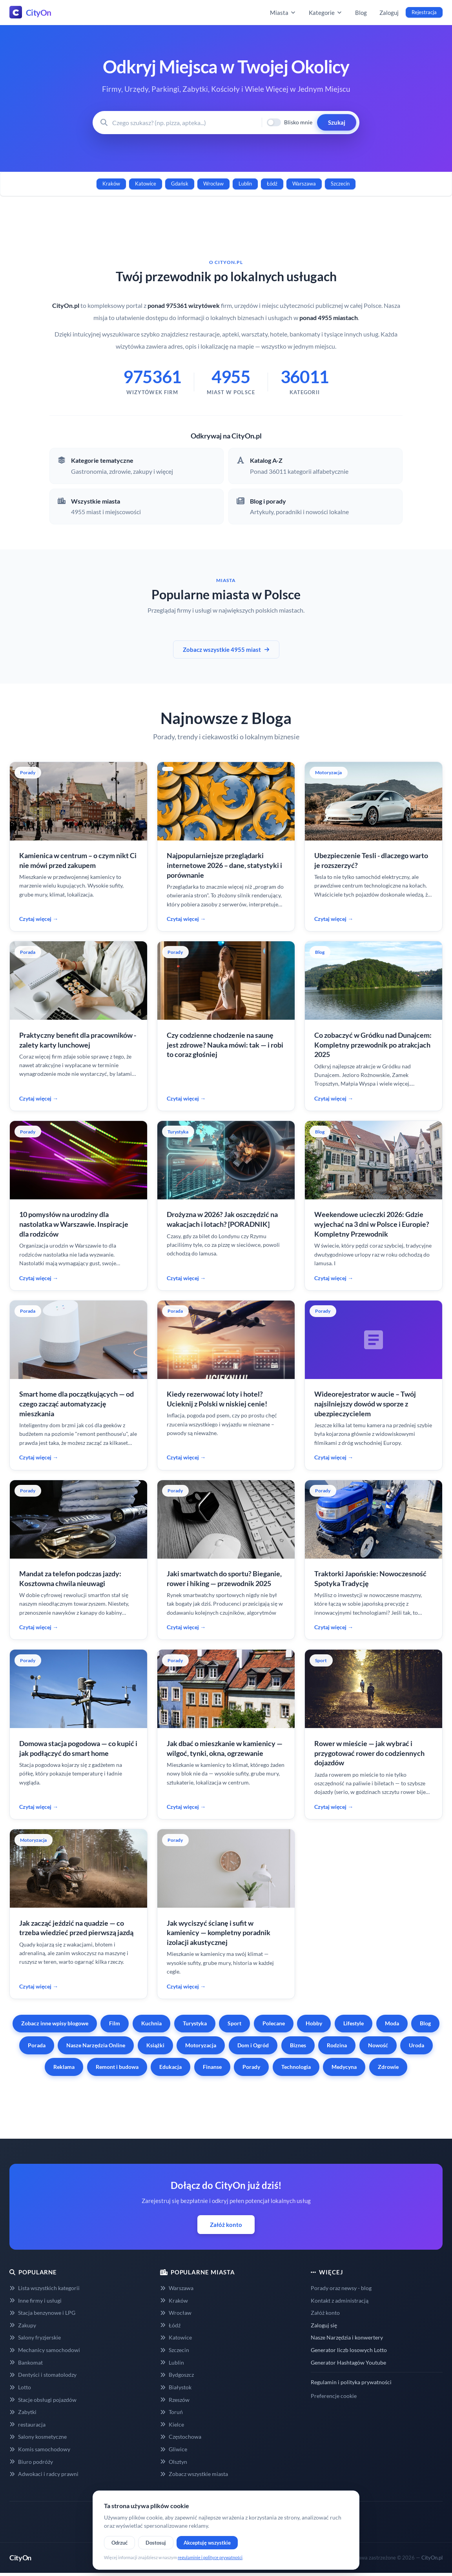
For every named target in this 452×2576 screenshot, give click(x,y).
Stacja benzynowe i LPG (42, 2312)
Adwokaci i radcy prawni (43, 2473)
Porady (251, 2066)
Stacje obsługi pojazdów (43, 2399)
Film (114, 2023)
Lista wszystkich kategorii (44, 2288)
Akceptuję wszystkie (207, 2543)
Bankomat (26, 2362)
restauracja (27, 2424)
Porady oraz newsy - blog (341, 2288)
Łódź (272, 183)
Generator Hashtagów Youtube (348, 2362)
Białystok (175, 2387)
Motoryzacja (200, 2045)
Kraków (111, 183)
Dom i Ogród (253, 2045)
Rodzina (337, 2045)
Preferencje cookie (334, 2395)
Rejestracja (424, 12)
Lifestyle (353, 2023)
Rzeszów (175, 2399)
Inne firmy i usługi (35, 2300)
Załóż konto (226, 2224)
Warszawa (304, 183)
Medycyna (344, 2066)
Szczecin (340, 183)
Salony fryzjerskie (35, 2337)
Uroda (416, 2045)
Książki (155, 2045)
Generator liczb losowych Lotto (349, 2350)
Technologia (296, 2066)
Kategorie (326, 12)
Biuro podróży (31, 2461)
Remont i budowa (117, 2066)
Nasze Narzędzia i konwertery (347, 2337)
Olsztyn (173, 2461)
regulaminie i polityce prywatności (210, 2557)
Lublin (245, 183)
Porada (37, 2045)
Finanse (212, 2066)
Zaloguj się (324, 2325)
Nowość (378, 2045)
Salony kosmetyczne (38, 2436)
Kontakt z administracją (339, 2300)
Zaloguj (389, 12)
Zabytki (22, 2412)
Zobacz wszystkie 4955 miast (226, 649)
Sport (234, 2023)
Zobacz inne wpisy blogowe (54, 2023)
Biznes (298, 2045)
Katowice (145, 183)
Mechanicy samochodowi (44, 2350)
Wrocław (213, 183)
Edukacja (170, 2066)
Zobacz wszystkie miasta (194, 2473)
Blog (361, 12)
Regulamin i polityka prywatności (351, 2382)
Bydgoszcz (177, 2374)
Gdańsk (179, 183)
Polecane (273, 2023)
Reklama (64, 2066)
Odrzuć (119, 2543)
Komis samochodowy (39, 2449)
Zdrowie (388, 2066)
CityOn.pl (432, 2557)
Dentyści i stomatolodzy (43, 2374)
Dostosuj (156, 2543)
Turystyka (195, 2023)
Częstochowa (180, 2436)
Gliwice (173, 2449)
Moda (392, 2023)
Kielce (172, 2424)
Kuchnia (151, 2023)
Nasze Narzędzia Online (95, 2045)
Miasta (283, 12)
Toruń (171, 2412)
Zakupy (22, 2325)
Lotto (20, 2387)
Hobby (314, 2023)
